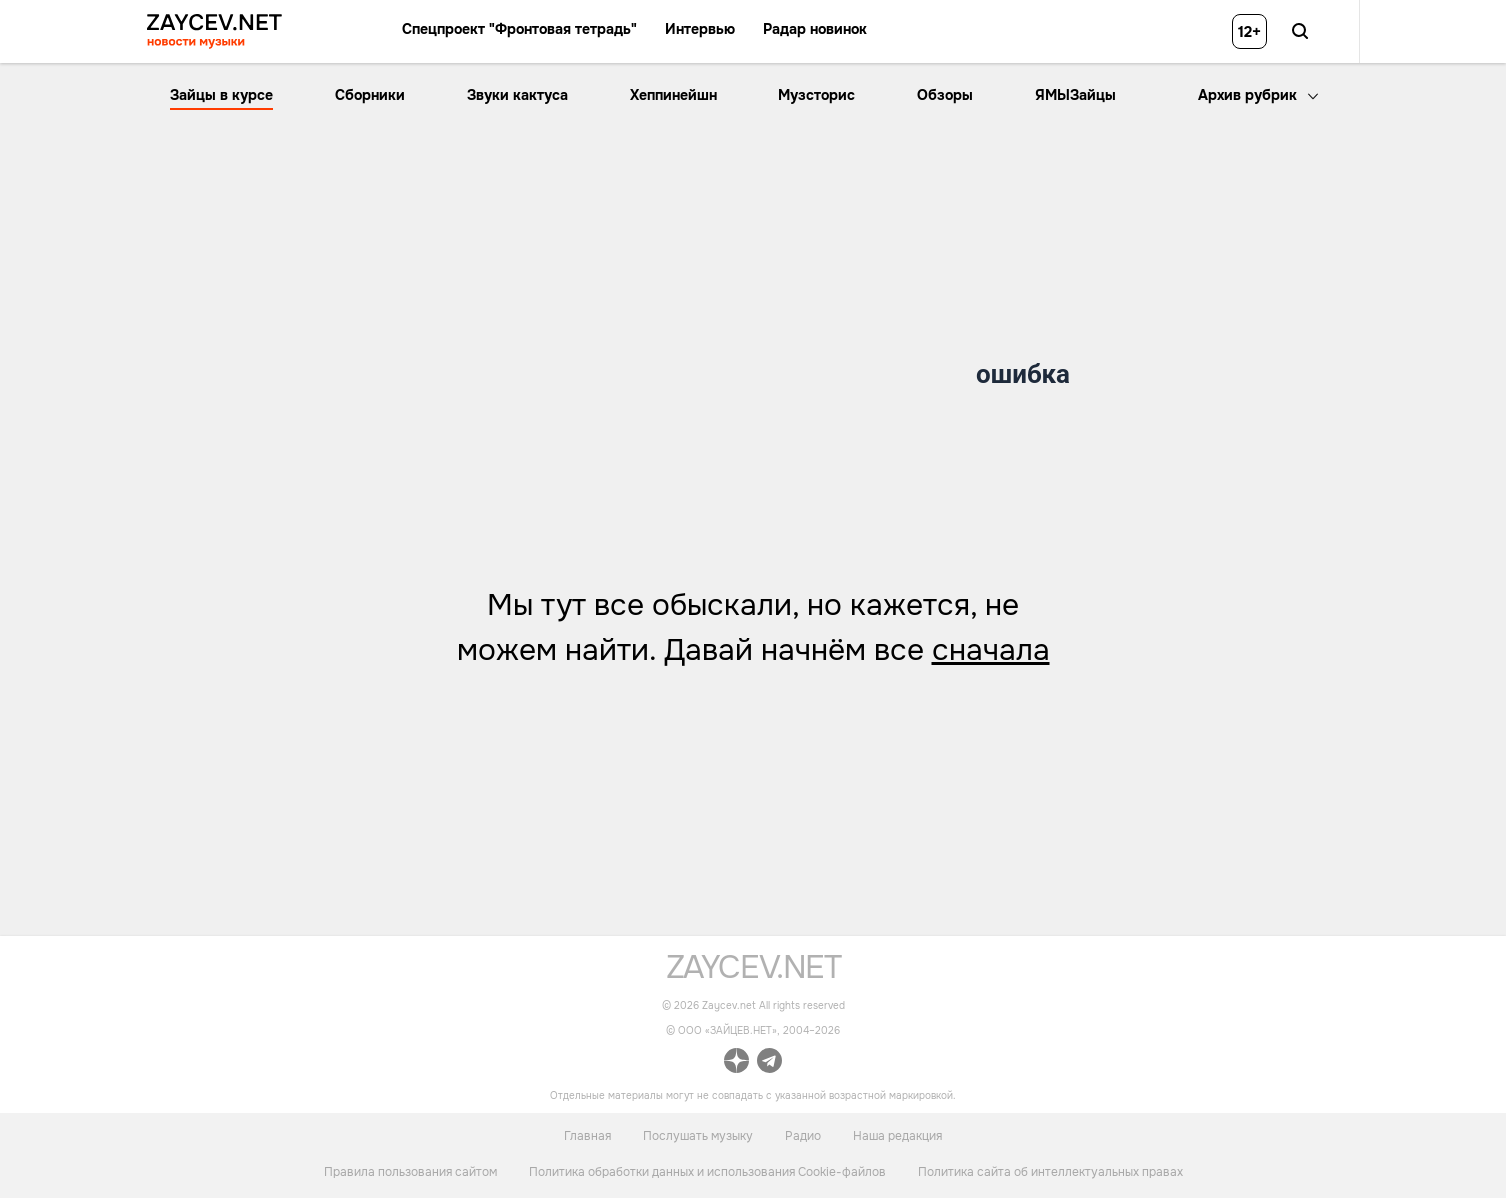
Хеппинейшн (673, 95)
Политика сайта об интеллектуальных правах (1050, 1172)
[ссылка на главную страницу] (753, 973)
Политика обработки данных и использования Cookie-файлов (707, 1172)
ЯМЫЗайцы (1075, 95)
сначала (991, 650)
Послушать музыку (698, 1135)
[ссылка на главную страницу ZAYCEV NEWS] (214, 31)
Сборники (370, 95)
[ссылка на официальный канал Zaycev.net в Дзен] (736, 1063)
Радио (803, 1135)
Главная (587, 1135)
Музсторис (816, 95)
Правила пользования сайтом (410, 1172)
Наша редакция (897, 1135)
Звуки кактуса (517, 95)
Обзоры (945, 95)
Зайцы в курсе (221, 95)
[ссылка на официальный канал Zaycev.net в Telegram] (769, 1063)
